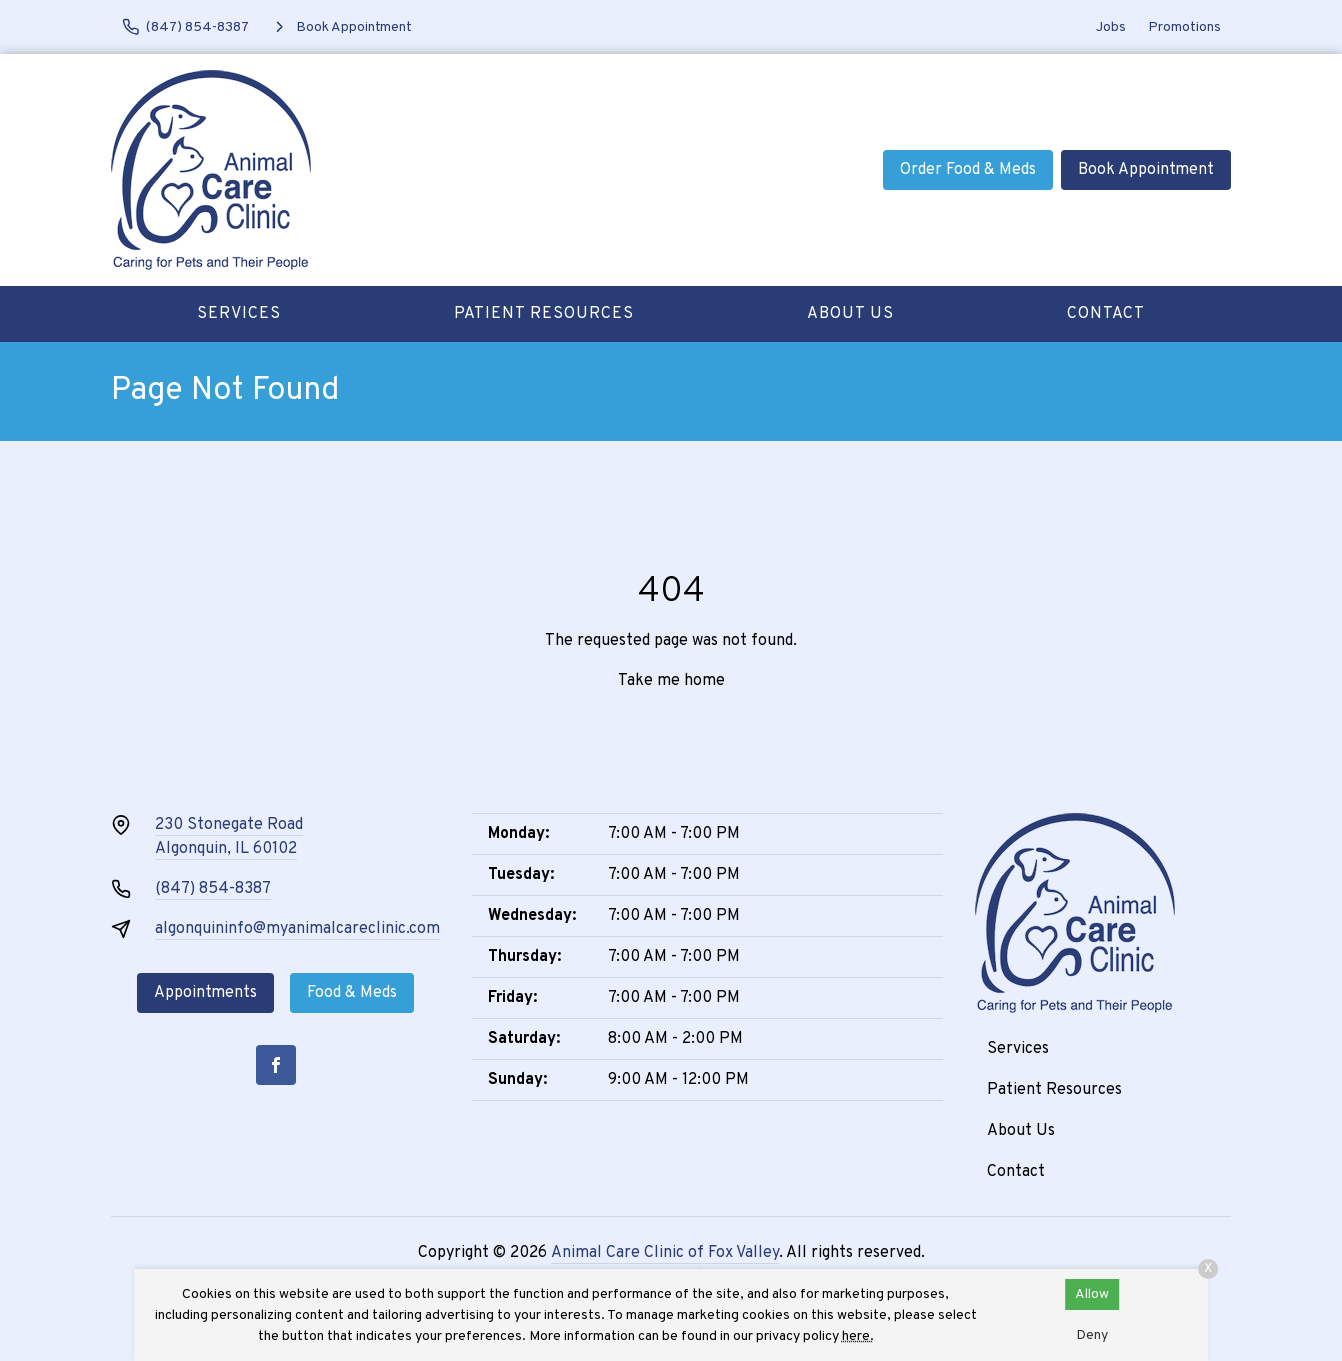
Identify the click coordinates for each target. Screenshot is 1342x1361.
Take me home (671, 681)
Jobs (1111, 27)
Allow (1092, 1294)
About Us (850, 314)
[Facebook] (276, 1065)
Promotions (1184, 27)
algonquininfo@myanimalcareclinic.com (297, 929)
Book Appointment (1146, 170)
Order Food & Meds (968, 170)
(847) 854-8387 (213, 889)
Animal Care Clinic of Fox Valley (665, 1253)
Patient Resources (544, 314)
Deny (1092, 1335)
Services (239, 314)
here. (858, 1336)
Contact (1106, 314)
